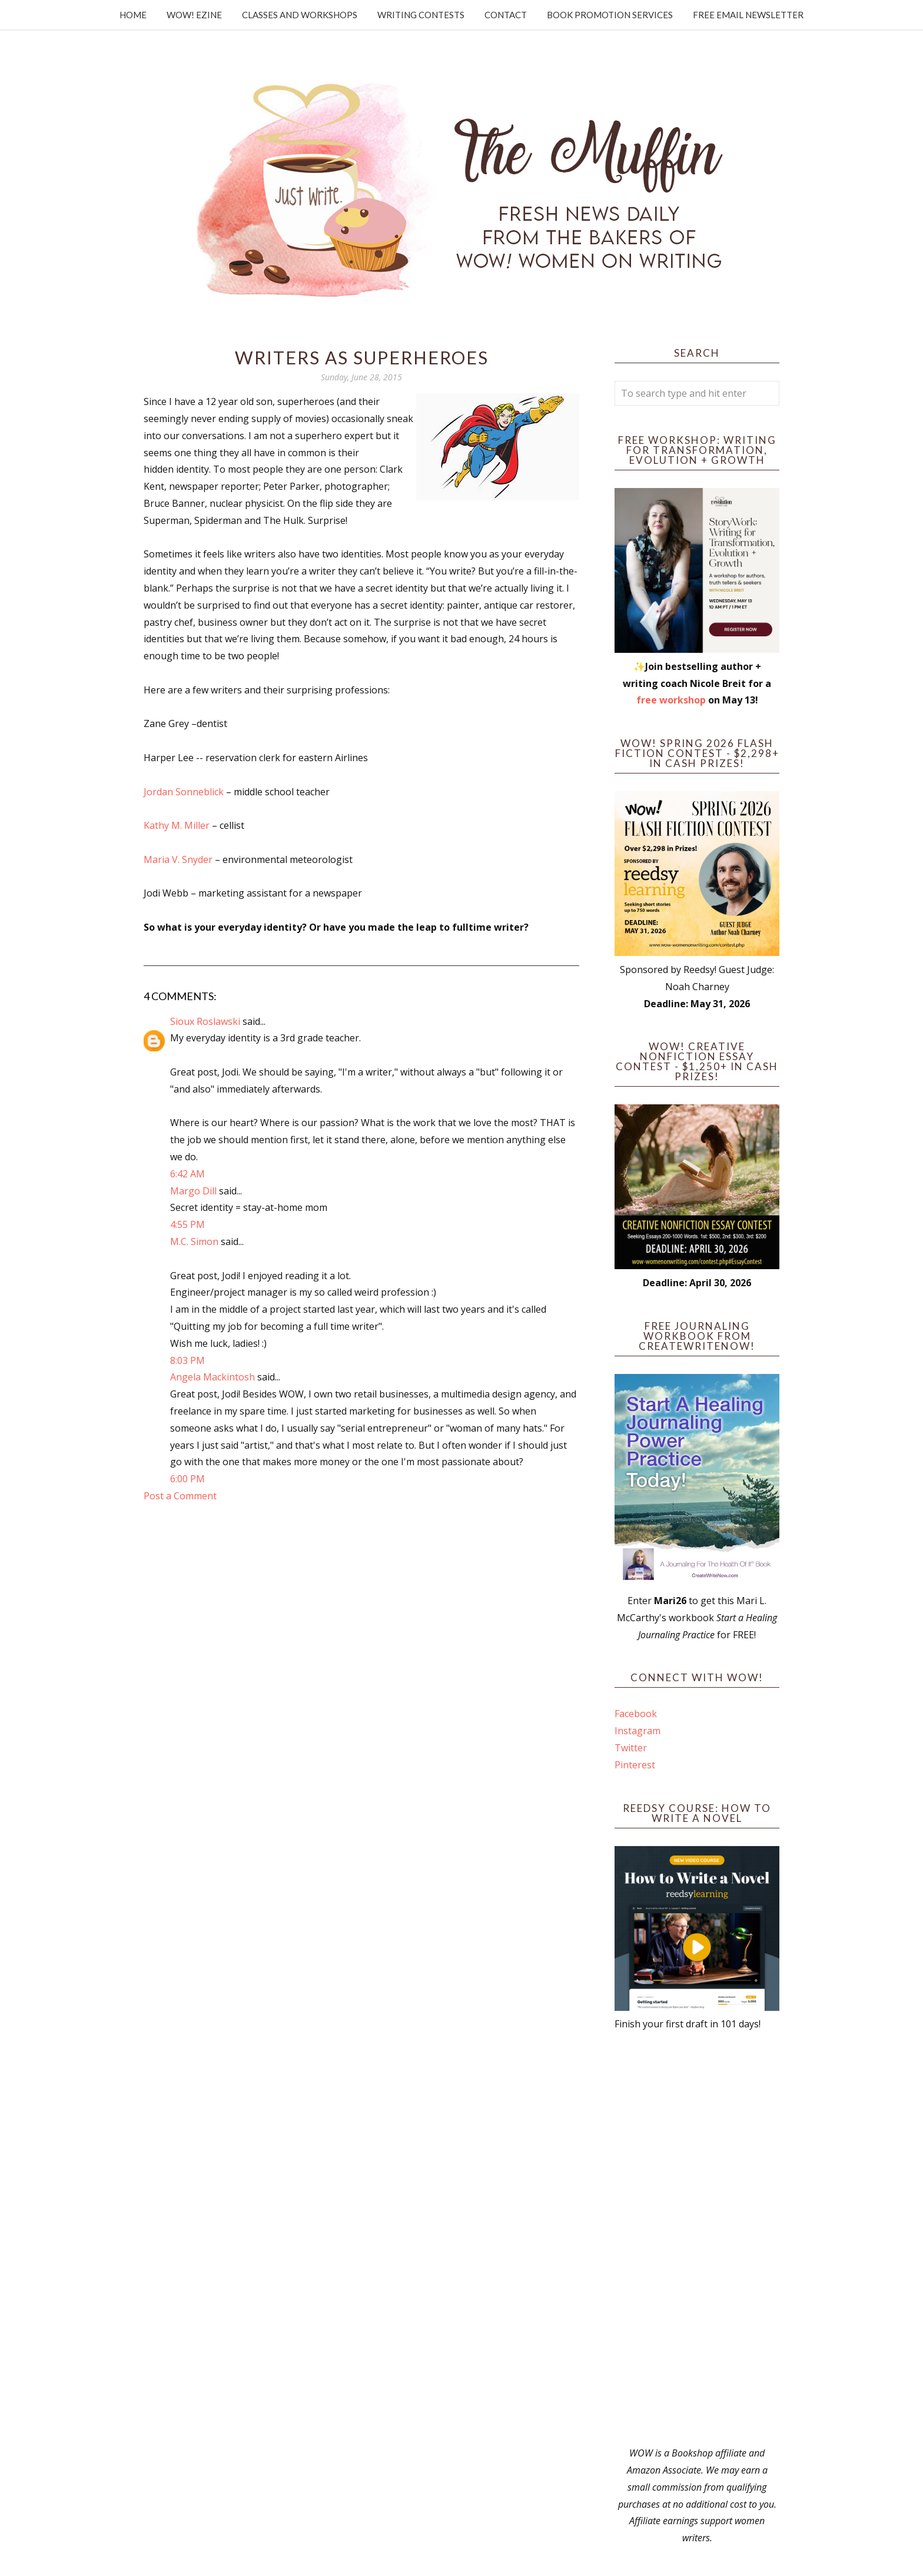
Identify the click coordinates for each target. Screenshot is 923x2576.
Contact (505, 14)
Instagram (637, 1730)
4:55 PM (187, 1224)
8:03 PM (187, 1360)
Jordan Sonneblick (184, 791)
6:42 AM (187, 1173)
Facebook (636, 1713)
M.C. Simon (194, 1241)
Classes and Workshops (299, 14)
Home (133, 14)
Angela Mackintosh (212, 1376)
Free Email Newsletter (748, 14)
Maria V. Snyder (178, 859)
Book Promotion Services (610, 14)
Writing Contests (420, 14)
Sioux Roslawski (205, 1021)
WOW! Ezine (194, 14)
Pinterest (635, 1764)
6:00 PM (187, 1478)
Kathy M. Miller (177, 825)
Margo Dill (193, 1190)
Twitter (631, 1747)
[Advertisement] (697, 2238)
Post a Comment (180, 1495)
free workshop (671, 699)
